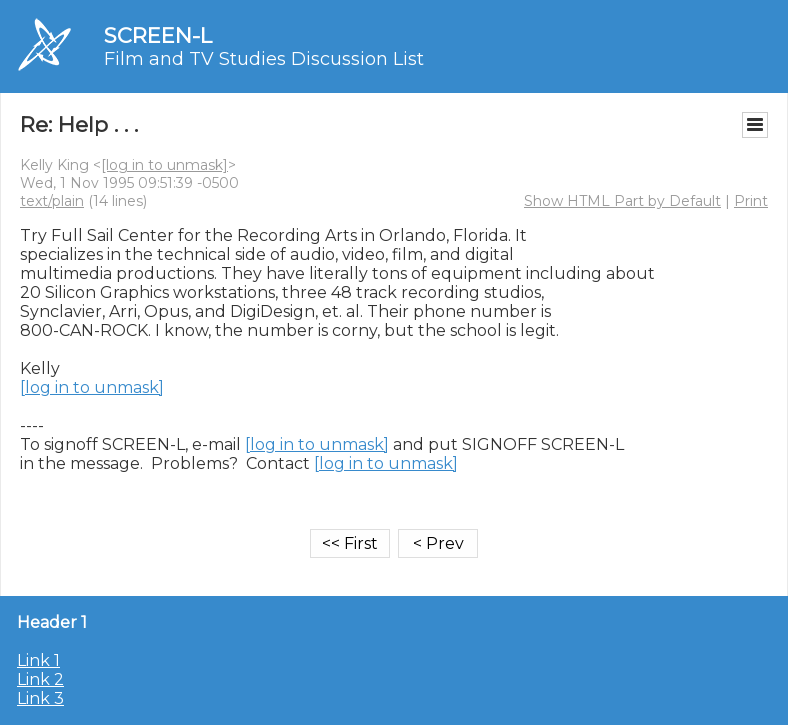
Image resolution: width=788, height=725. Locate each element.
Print (751, 201)
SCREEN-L (158, 35)
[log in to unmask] (164, 165)
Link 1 (38, 660)
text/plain (52, 201)
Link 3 (40, 698)
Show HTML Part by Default (622, 201)
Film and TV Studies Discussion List (264, 59)
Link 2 (40, 679)
